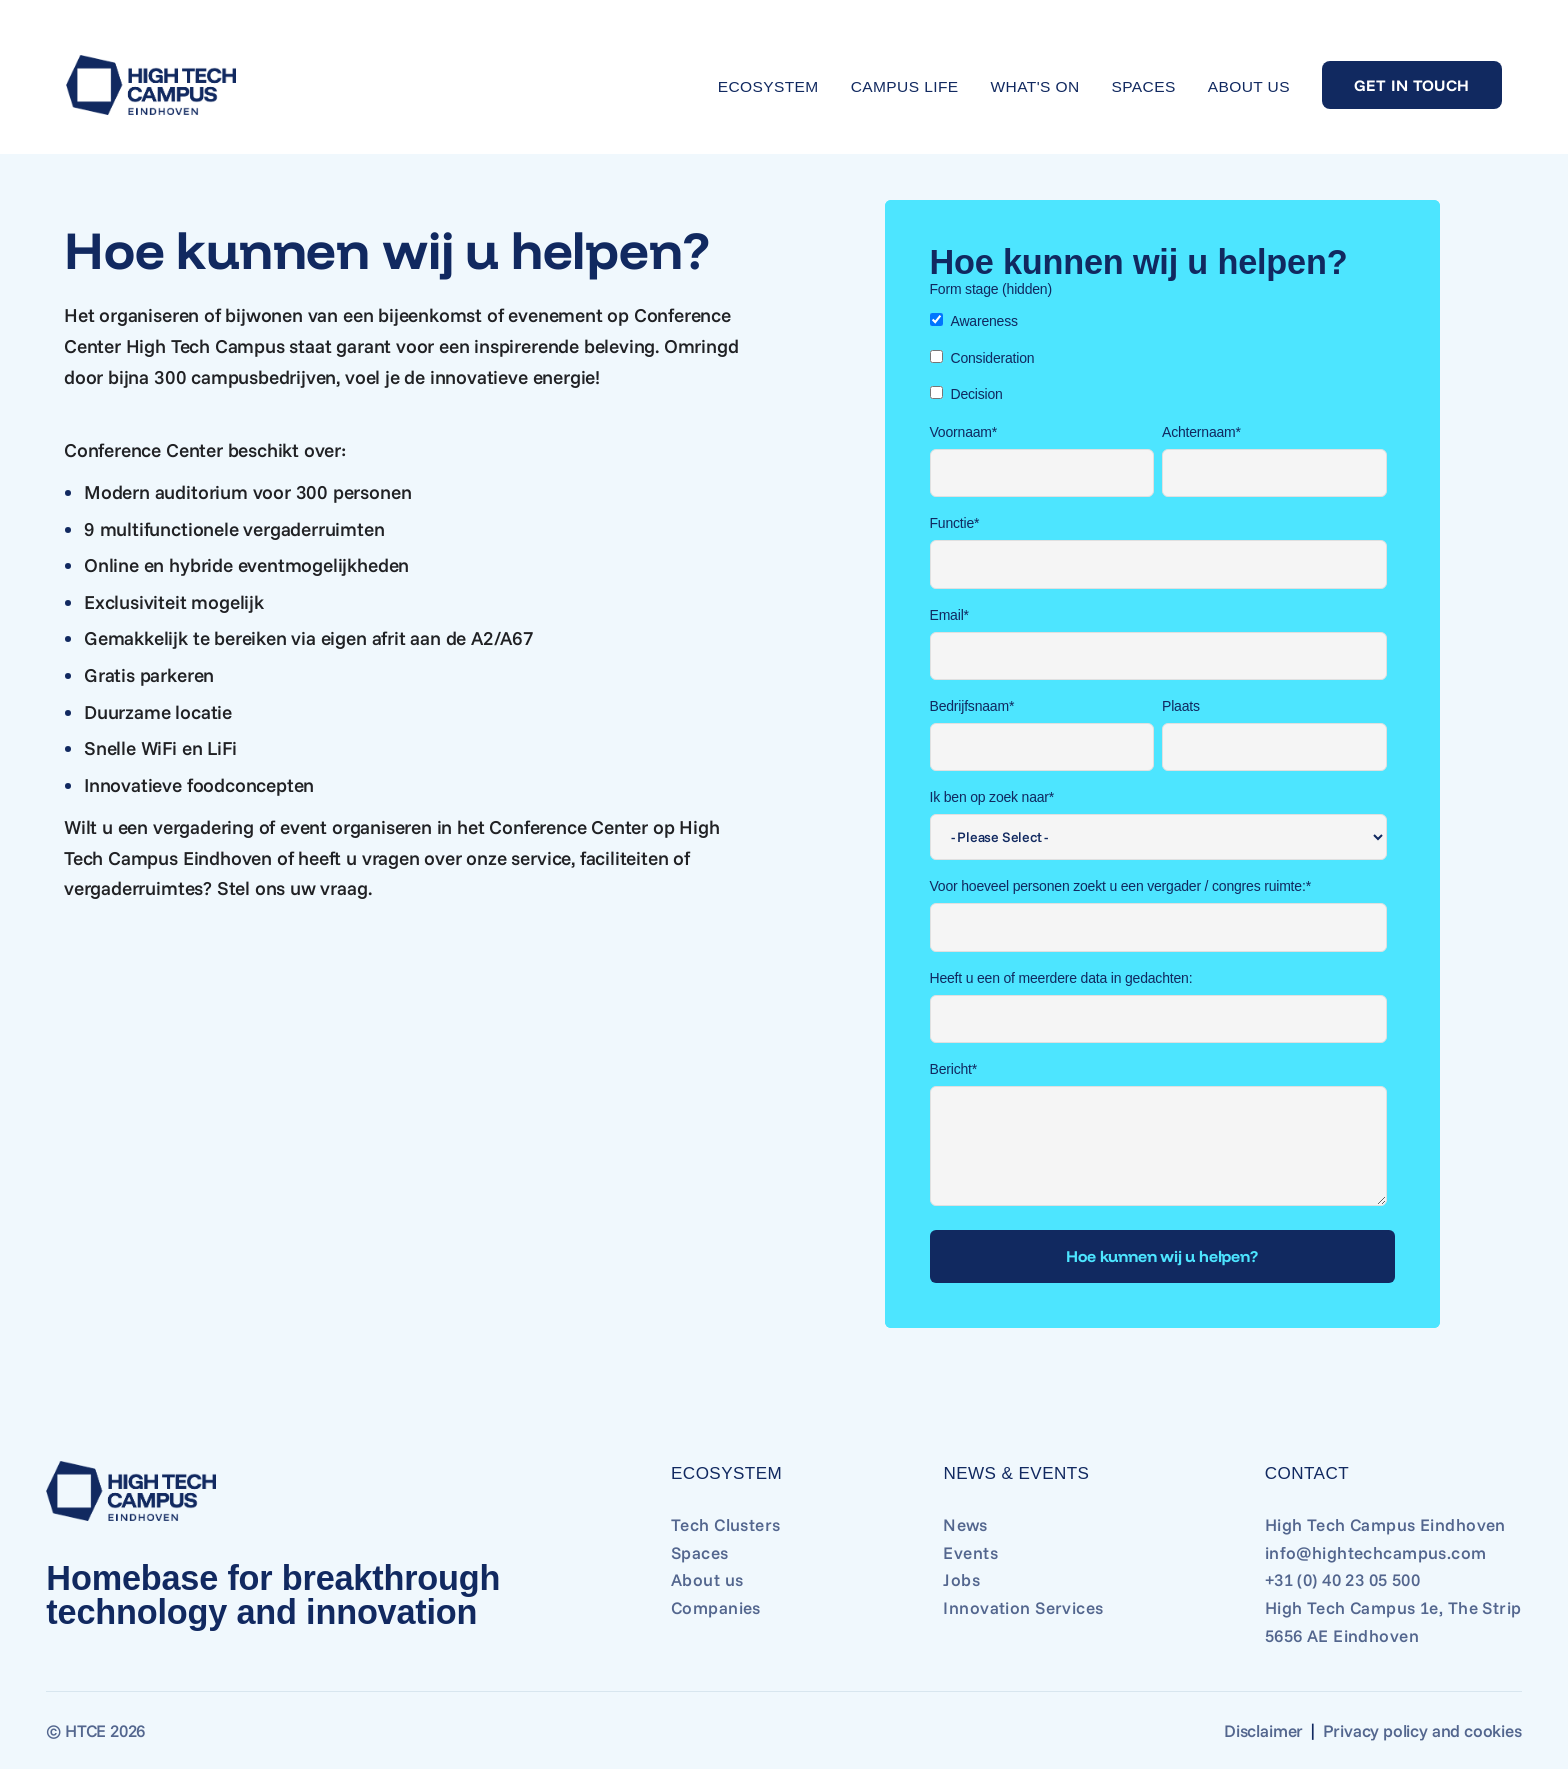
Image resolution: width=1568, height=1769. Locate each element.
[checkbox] (1158, 358)
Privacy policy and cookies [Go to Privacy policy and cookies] (1422, 1730)
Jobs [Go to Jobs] (961, 1579)
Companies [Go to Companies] (716, 1607)
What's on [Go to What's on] (1035, 86)
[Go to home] (151, 85)
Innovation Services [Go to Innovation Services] (1023, 1607)
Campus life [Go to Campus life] (905, 86)
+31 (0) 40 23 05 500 (1343, 1579)
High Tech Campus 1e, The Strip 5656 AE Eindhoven (1393, 1621)
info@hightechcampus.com (1376, 1552)
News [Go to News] (965, 1524)
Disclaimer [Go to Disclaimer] (1263, 1730)
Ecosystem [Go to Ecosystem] (768, 86)
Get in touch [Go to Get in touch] (1412, 85)
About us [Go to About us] (1249, 86)
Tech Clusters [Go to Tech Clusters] (726, 1524)
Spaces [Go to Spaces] (1144, 86)
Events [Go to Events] (970, 1552)
